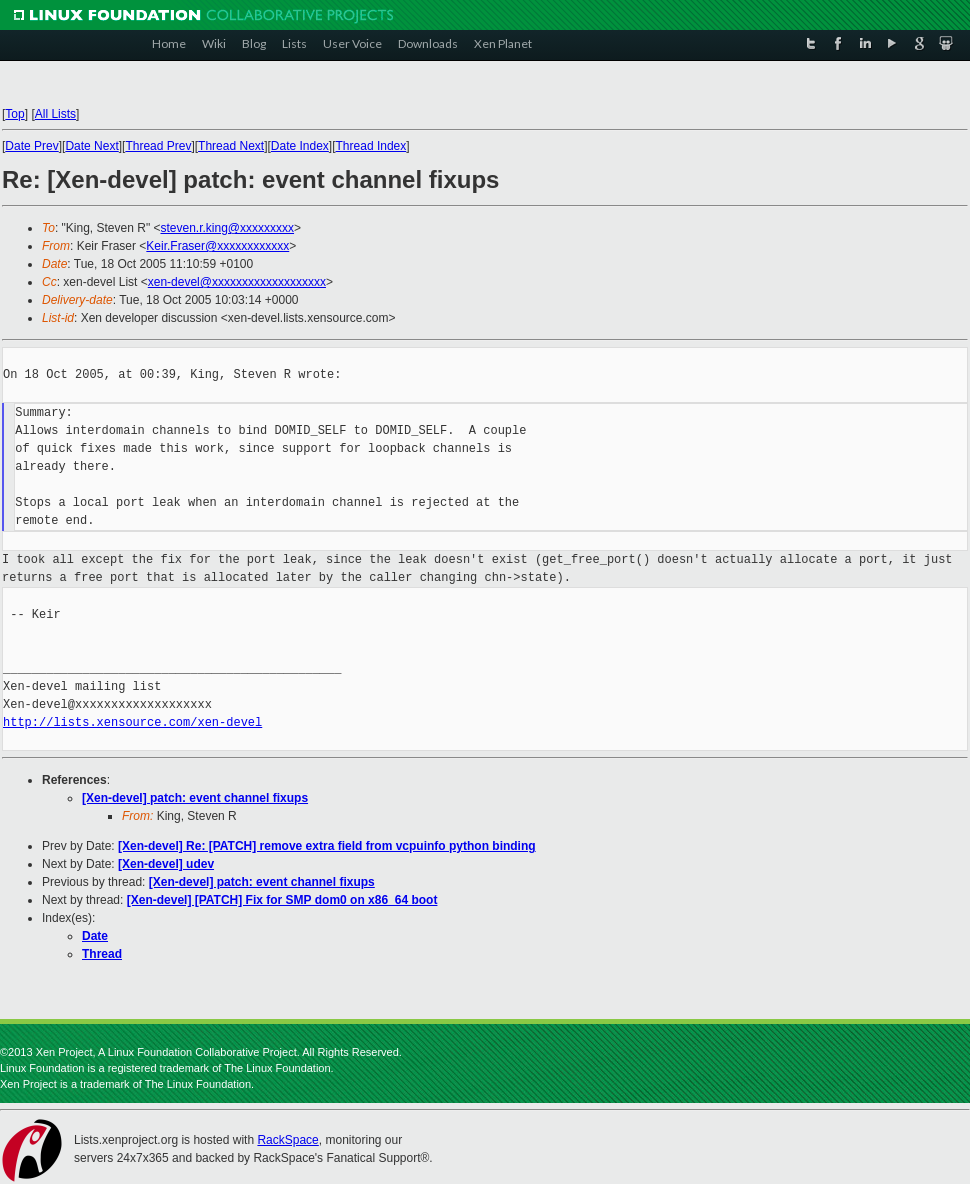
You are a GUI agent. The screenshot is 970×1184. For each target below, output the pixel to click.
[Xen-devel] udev (166, 864)
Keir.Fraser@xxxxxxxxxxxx (217, 246)
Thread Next (231, 146)
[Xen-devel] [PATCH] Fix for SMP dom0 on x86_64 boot (282, 900)
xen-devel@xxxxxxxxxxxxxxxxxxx (237, 282)
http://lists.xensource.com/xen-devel (132, 722)
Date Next (91, 146)
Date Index (300, 146)
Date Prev (31, 146)
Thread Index (371, 146)
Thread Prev (158, 146)
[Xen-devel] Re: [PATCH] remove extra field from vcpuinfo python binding (327, 846)
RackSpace (287, 1140)
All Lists (55, 114)
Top (14, 114)
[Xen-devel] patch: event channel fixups (195, 798)
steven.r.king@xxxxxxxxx (227, 228)
